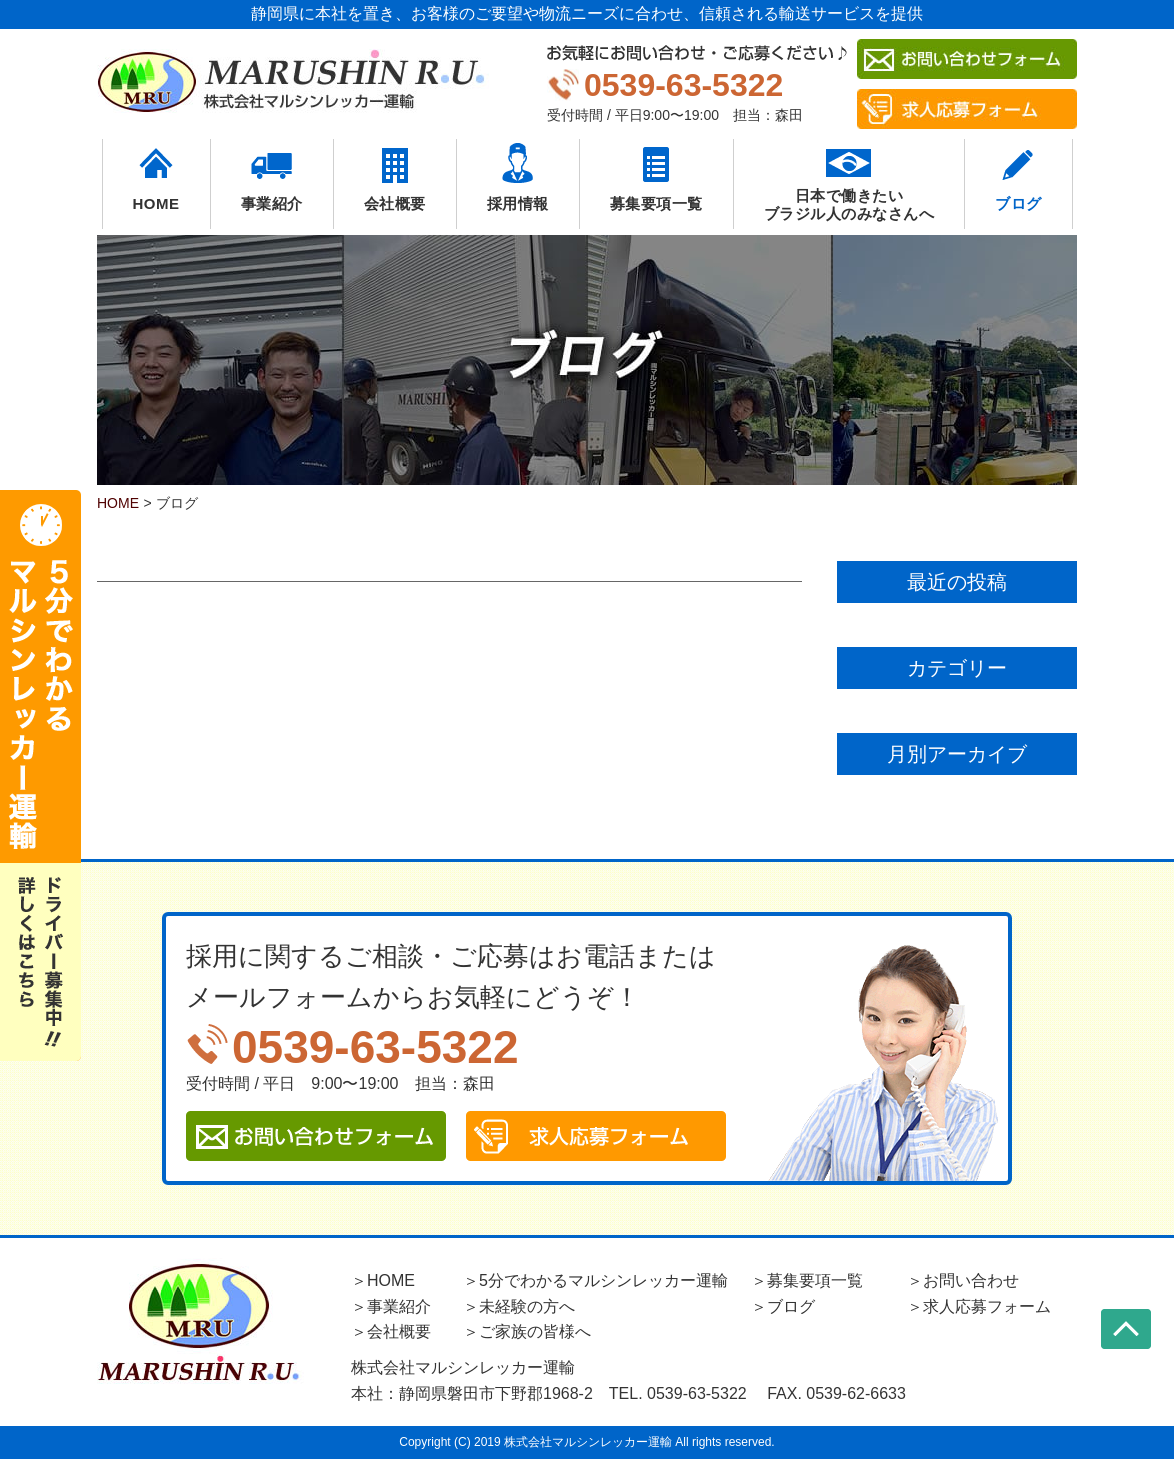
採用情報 (518, 203)
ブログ (1018, 203)
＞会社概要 (391, 1331)
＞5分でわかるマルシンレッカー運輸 (595, 1280)
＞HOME (383, 1280)
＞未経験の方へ (519, 1306)
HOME (156, 203)
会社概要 (395, 203)
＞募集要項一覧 (807, 1280)
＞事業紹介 (391, 1306)
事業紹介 (272, 203)
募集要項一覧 (656, 203)
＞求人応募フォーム (979, 1306)
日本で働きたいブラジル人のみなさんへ (849, 204)
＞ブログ (783, 1306)
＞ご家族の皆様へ (527, 1331)
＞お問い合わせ (963, 1280)
